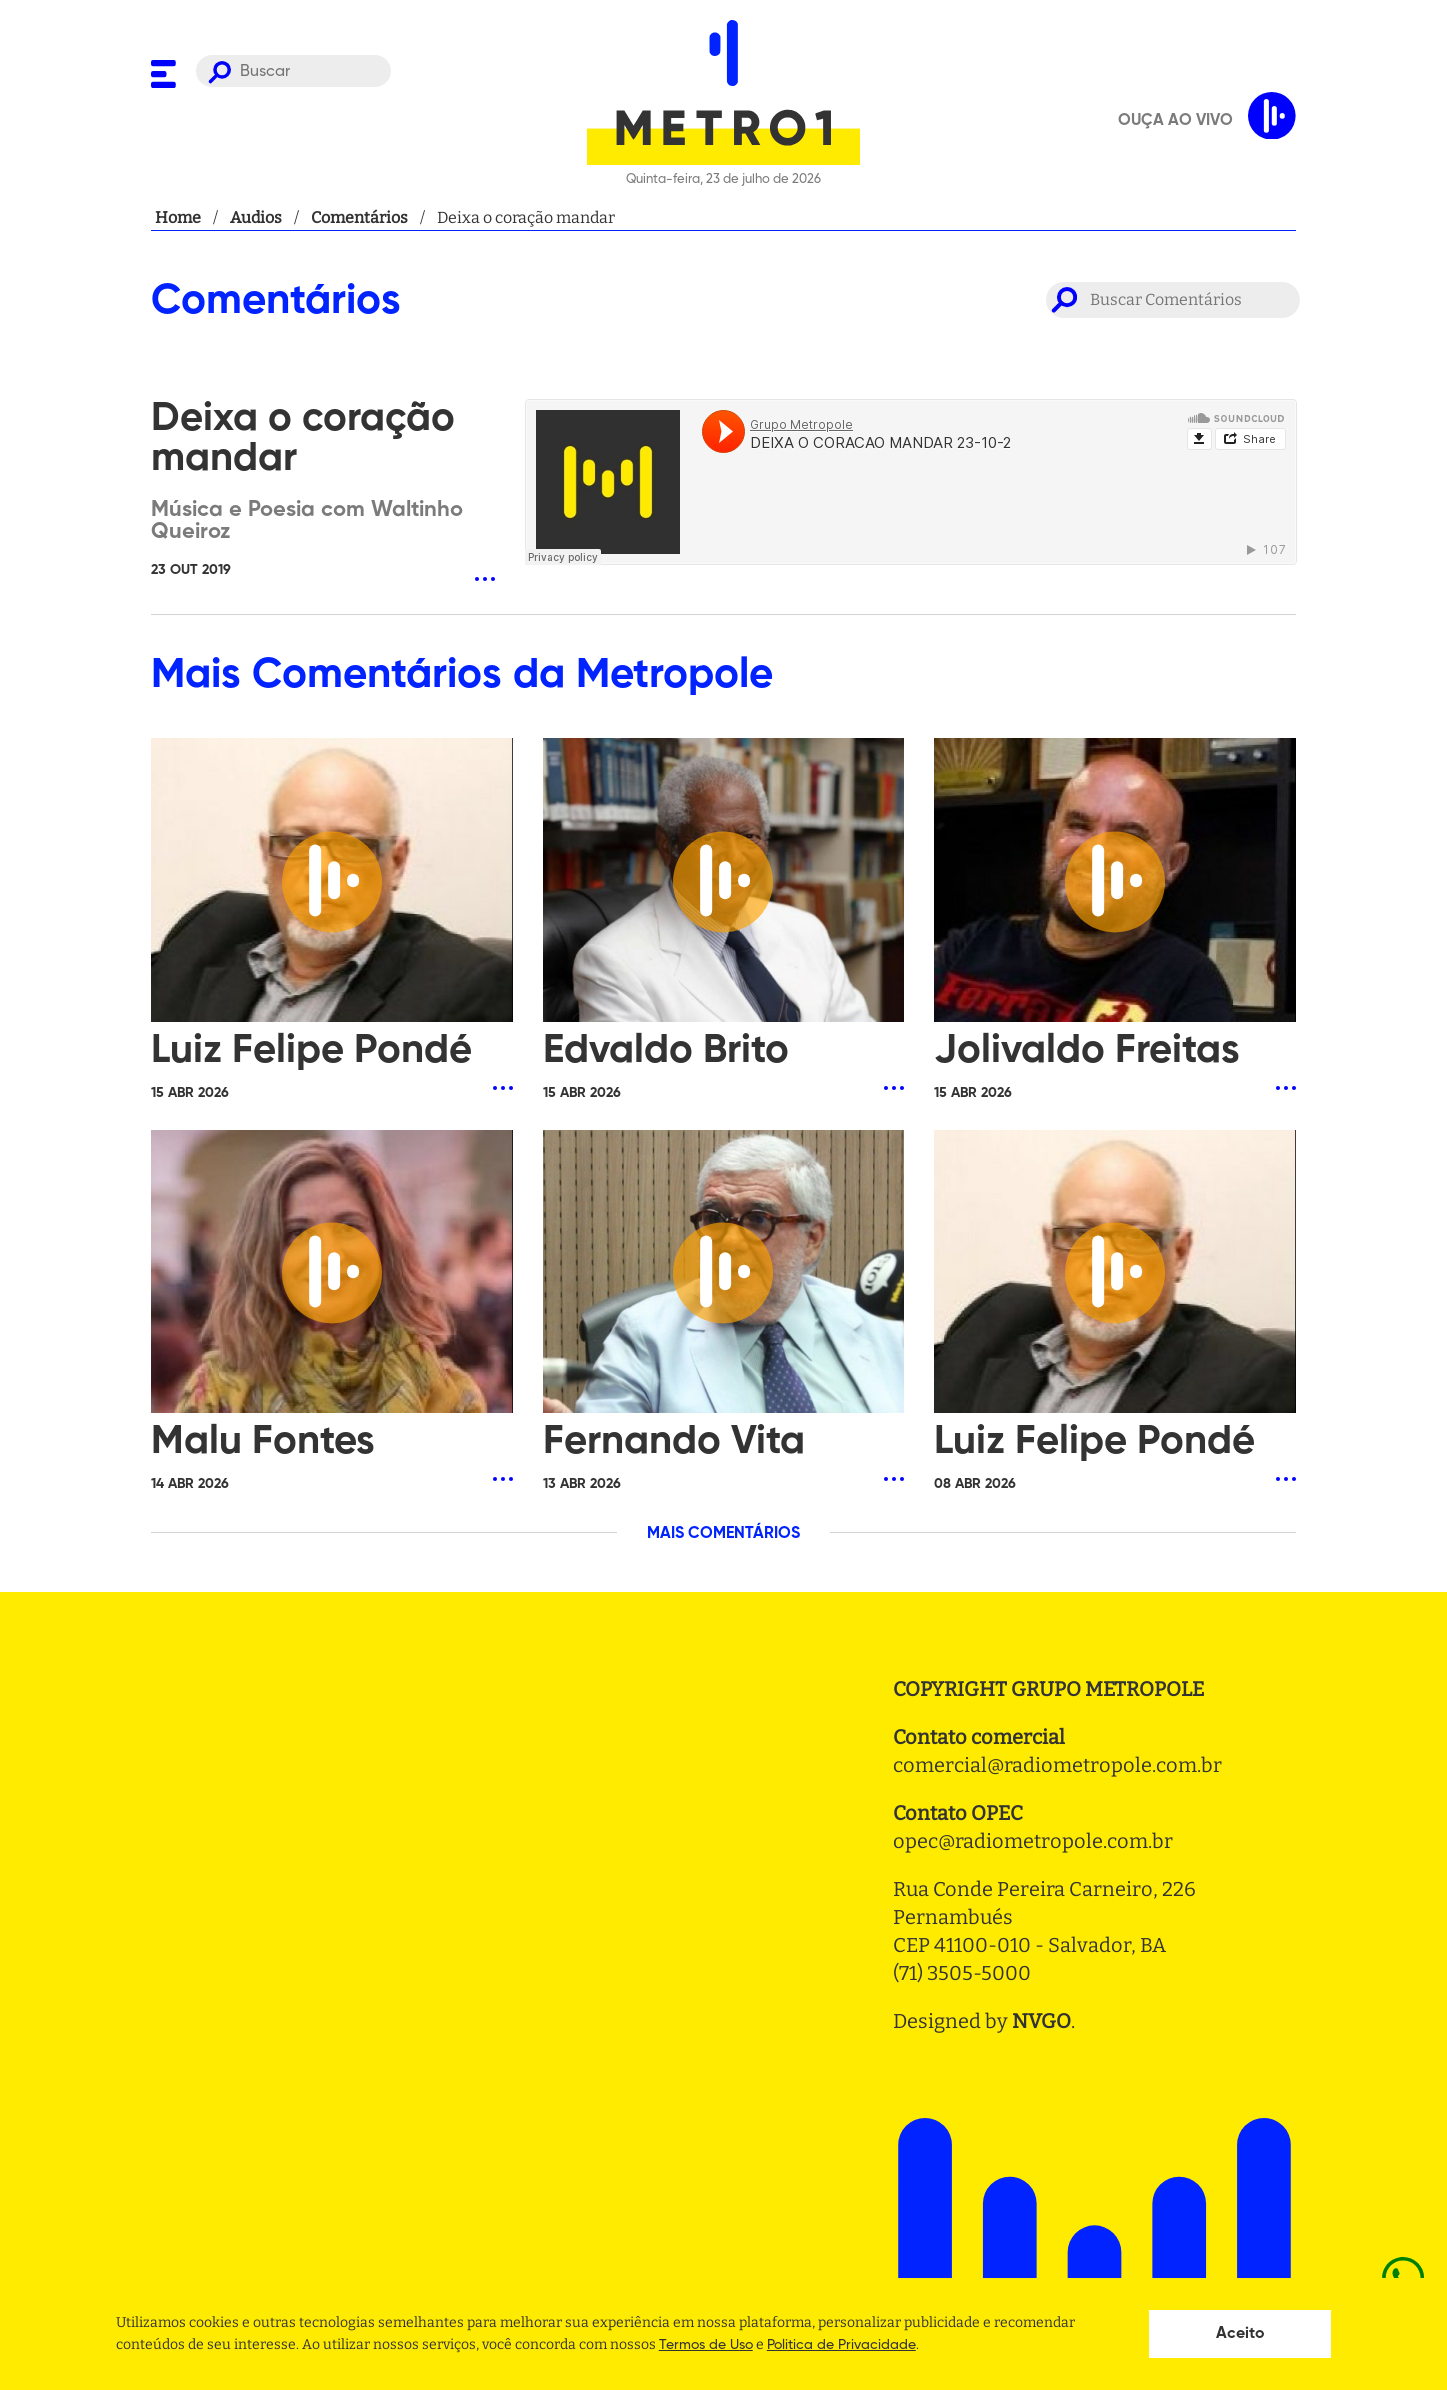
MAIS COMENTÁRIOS (723, 1534)
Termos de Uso (706, 2345)
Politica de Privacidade (841, 2345)
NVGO (1041, 2021)
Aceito (1240, 2334)
